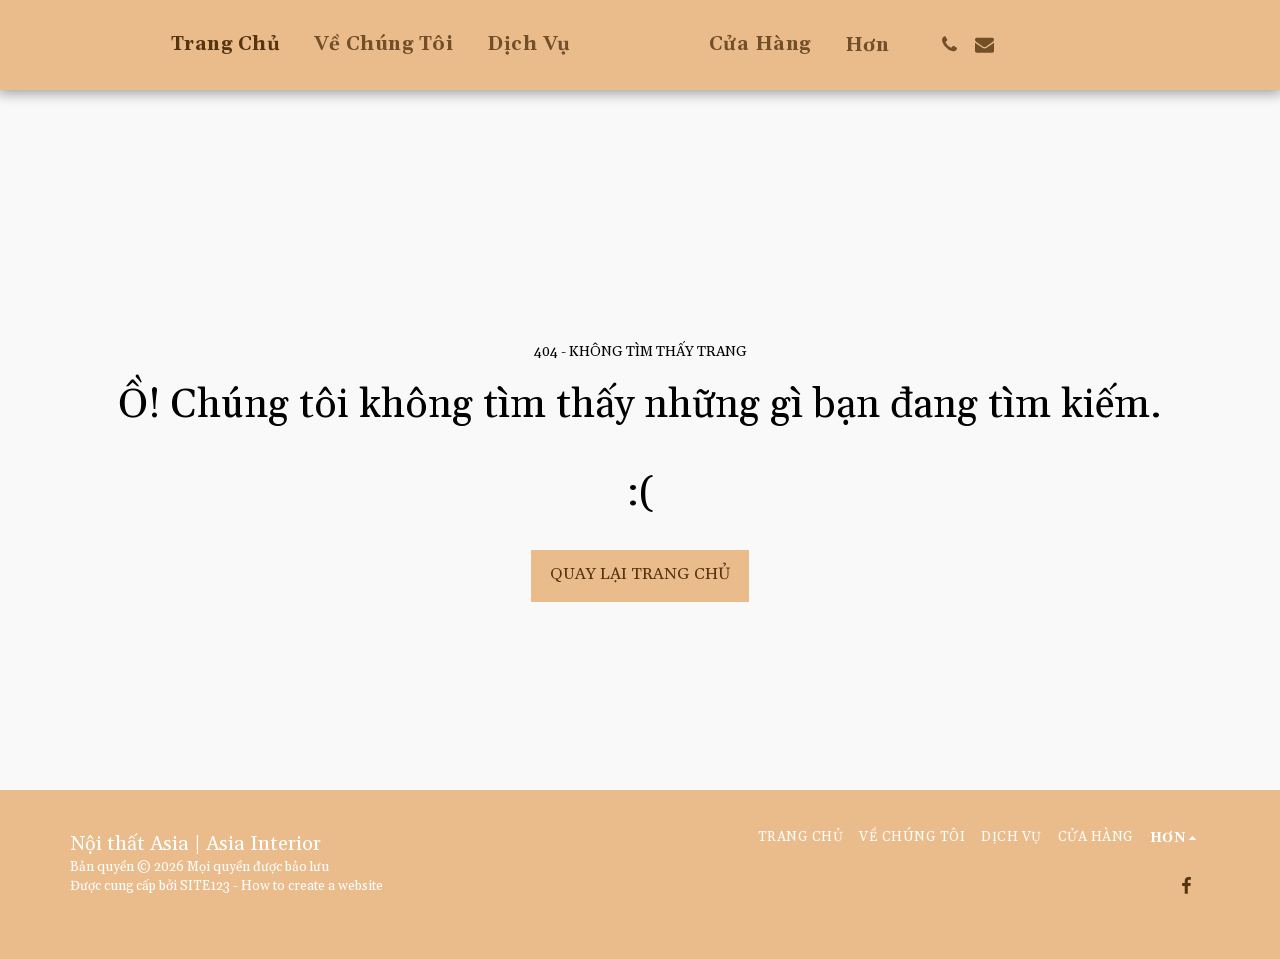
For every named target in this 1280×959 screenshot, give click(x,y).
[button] (1027, 44)
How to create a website (312, 886)
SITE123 (205, 886)
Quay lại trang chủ (640, 574)
